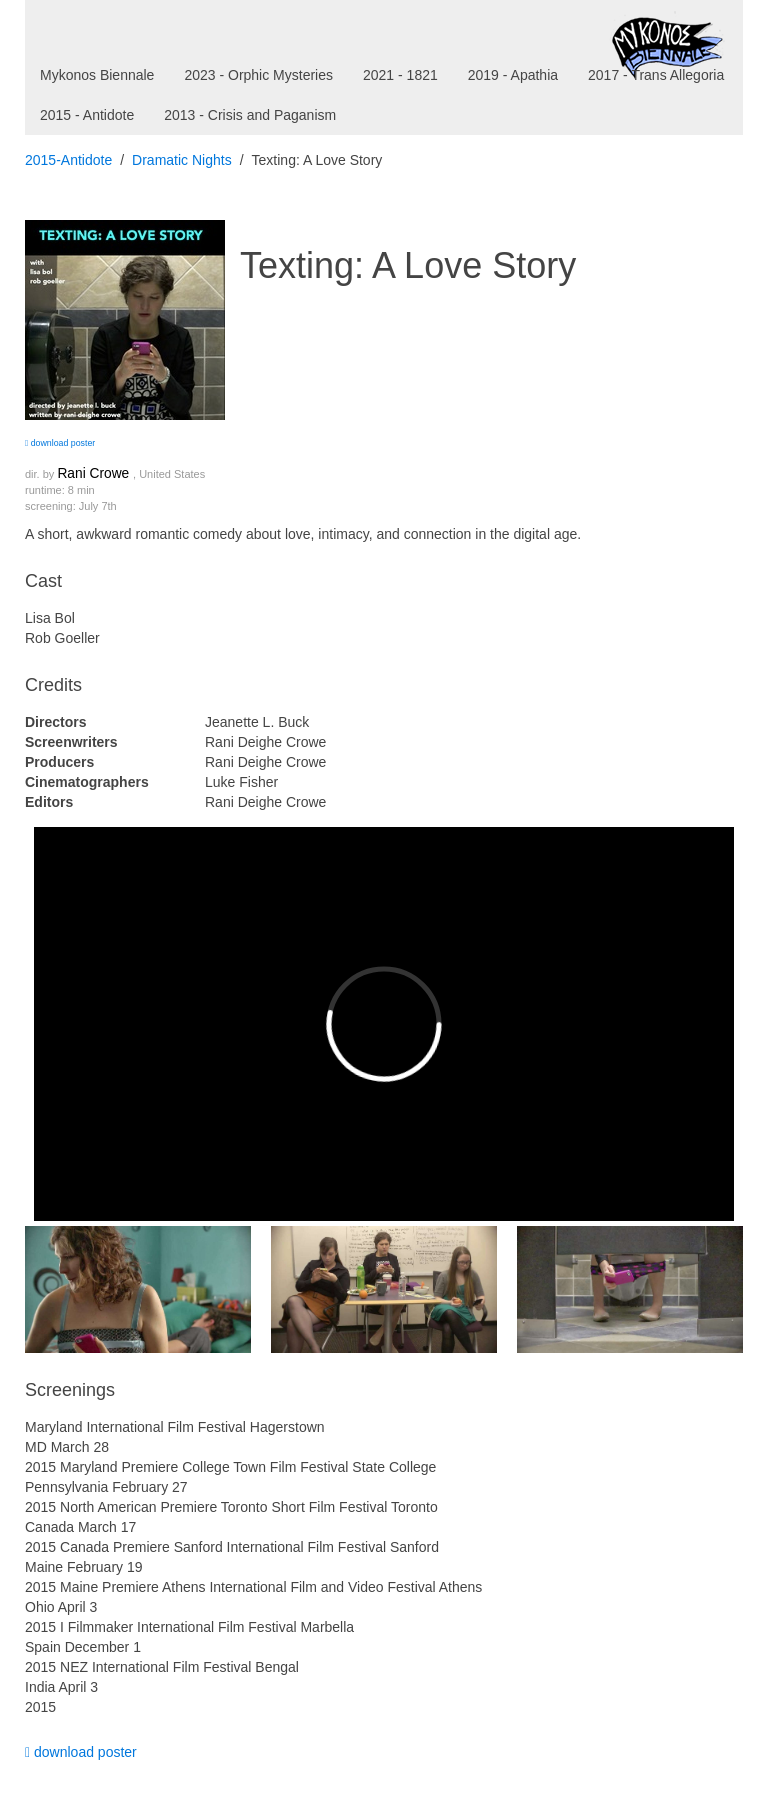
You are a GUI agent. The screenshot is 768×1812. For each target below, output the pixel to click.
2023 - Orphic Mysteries (258, 75)
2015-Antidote (68, 160)
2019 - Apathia (513, 75)
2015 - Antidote (87, 115)
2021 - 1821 (400, 75)
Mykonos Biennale (97, 75)
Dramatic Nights (182, 160)
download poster (60, 443)
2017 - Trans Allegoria (656, 75)
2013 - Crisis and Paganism (250, 115)
